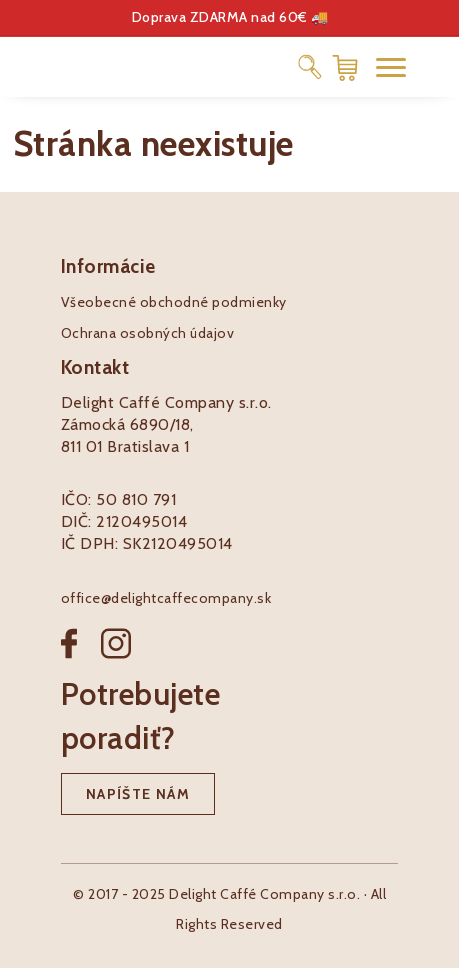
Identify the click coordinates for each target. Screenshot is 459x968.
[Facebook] (81, 659)
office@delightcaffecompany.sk (166, 598)
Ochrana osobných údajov (148, 333)
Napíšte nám (138, 794)
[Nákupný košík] (345, 66)
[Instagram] (116, 659)
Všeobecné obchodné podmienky (174, 302)
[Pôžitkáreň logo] (80, 65)
